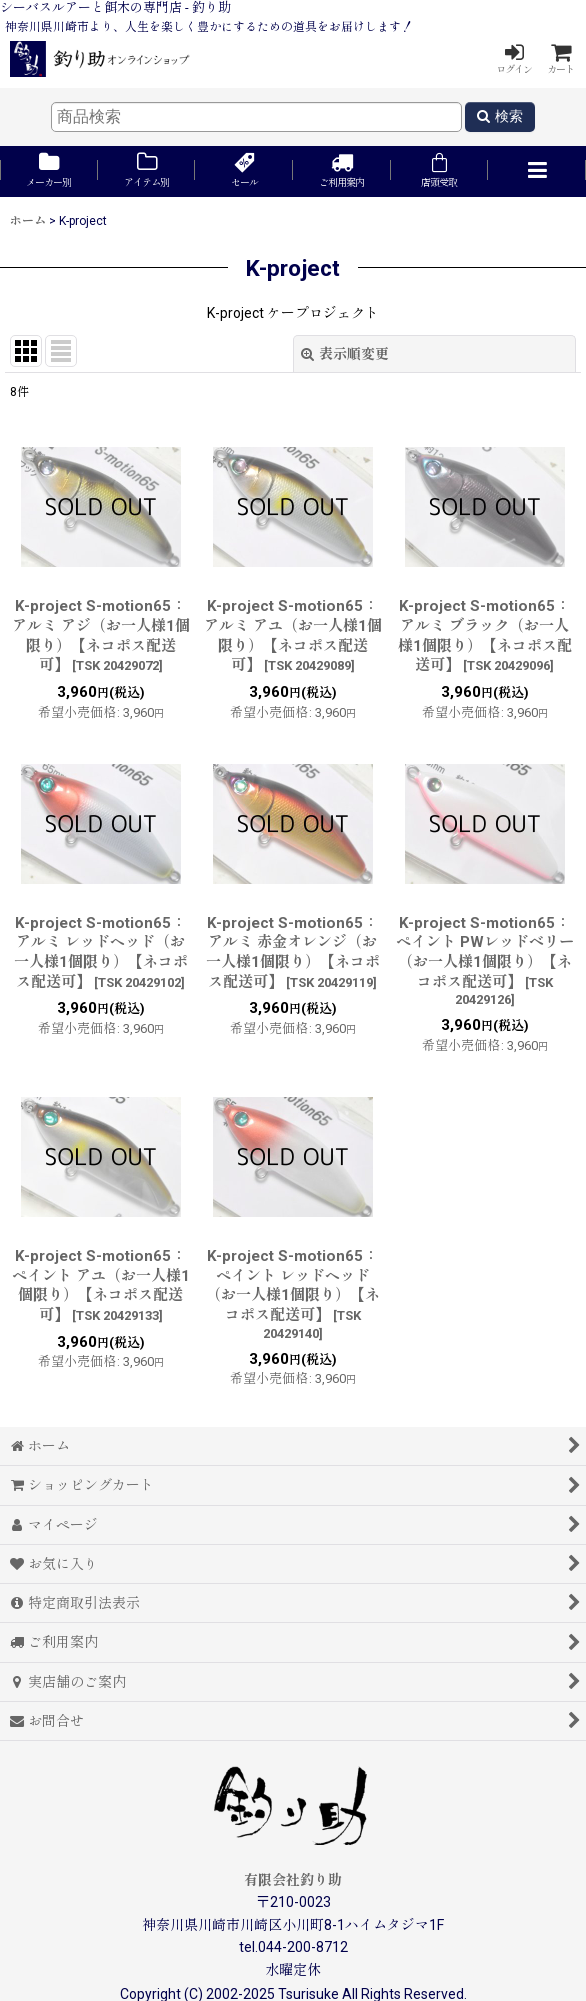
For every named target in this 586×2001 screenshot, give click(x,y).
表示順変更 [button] (345, 354)
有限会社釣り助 (293, 1880)
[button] (537, 171)
